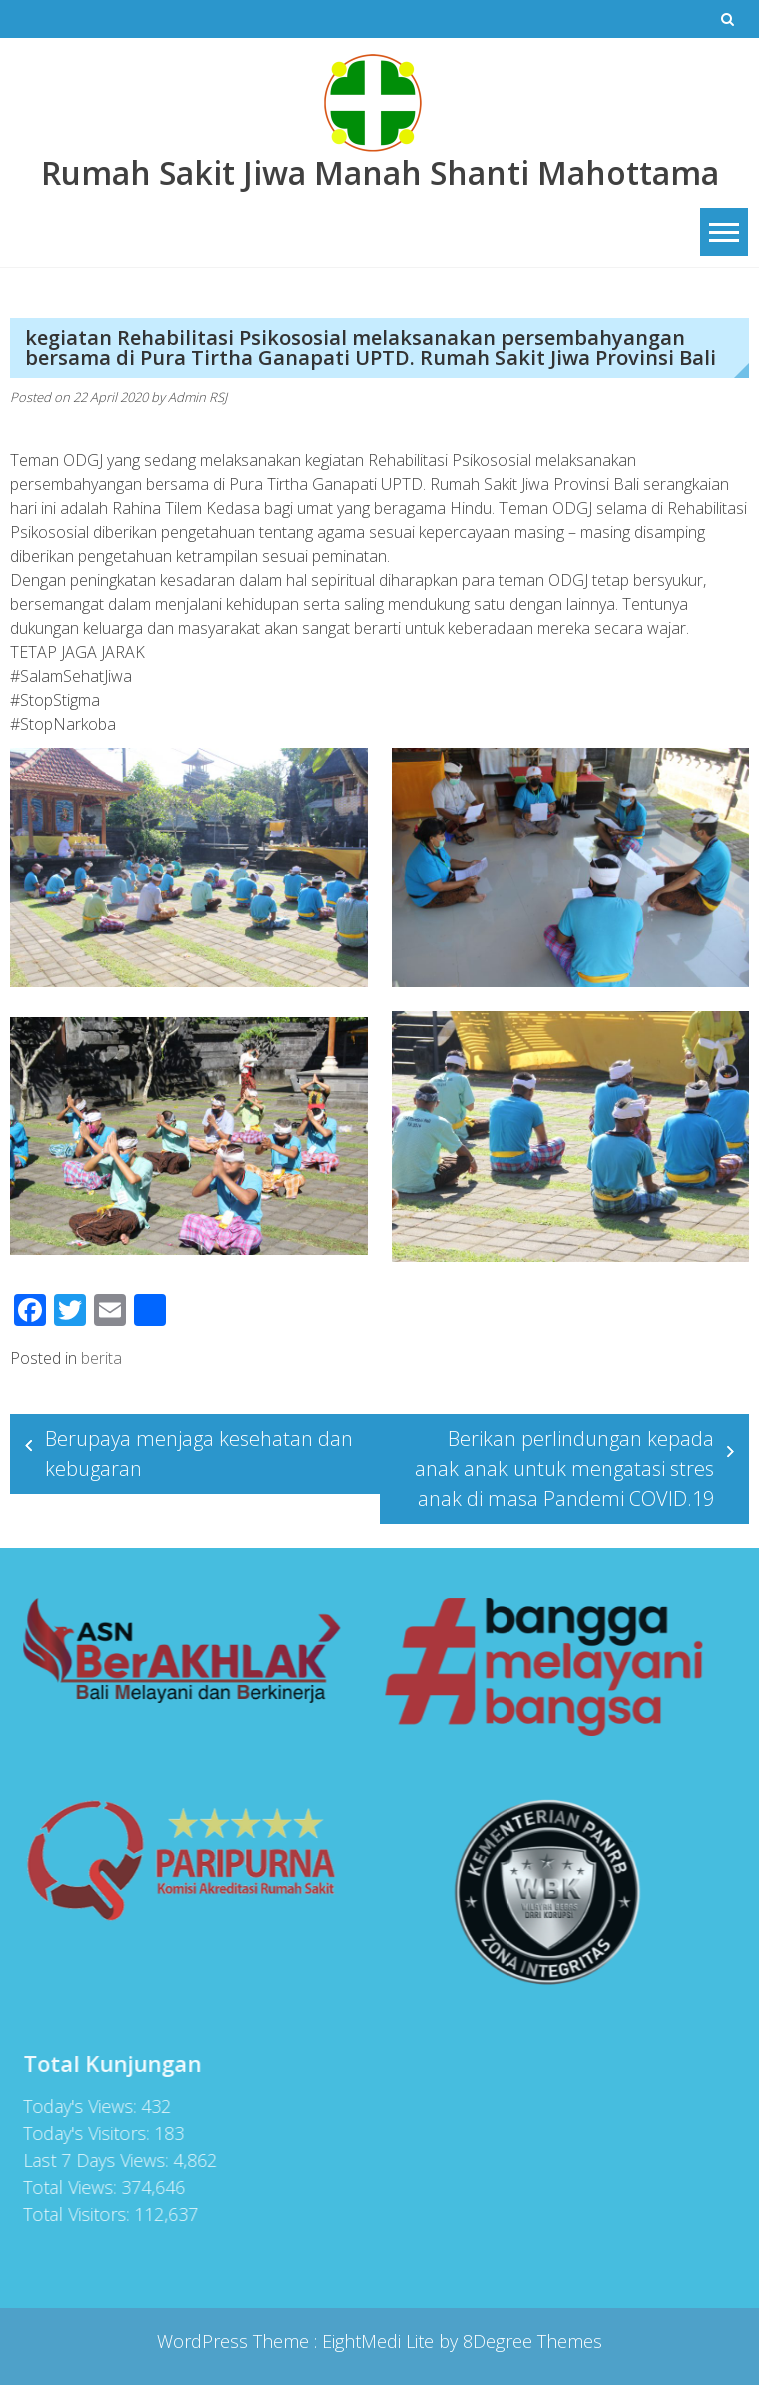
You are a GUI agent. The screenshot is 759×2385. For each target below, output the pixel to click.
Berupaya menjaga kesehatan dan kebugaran (199, 1453)
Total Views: (64, 2187)
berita (101, 1358)
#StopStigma (55, 700)
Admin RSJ (197, 397)
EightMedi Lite (380, 2341)
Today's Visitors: (80, 2133)
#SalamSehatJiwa (71, 676)
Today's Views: (74, 2106)
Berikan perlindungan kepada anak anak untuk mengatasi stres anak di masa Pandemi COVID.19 (564, 1468)
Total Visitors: (70, 2214)
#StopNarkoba (63, 724)
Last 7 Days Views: (90, 2160)
